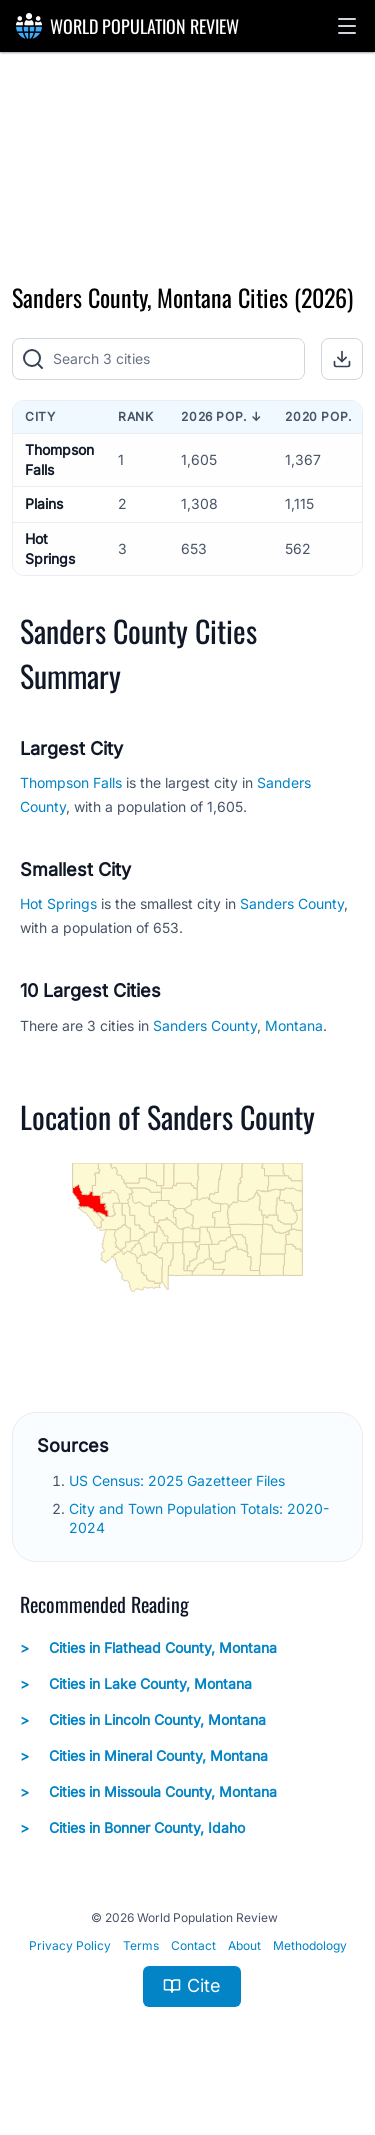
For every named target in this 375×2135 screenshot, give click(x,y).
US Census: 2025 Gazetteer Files (179, 1480)
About (244, 1945)
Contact (193, 1945)
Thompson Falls (71, 782)
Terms (141, 1945)
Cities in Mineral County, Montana (144, 1756)
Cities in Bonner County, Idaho (132, 1828)
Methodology (310, 1945)
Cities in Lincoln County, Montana (143, 1720)
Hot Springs (60, 903)
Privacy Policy (70, 1945)
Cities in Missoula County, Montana (148, 1792)
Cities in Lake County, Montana (136, 1684)
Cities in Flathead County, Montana (148, 1648)
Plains (44, 503)
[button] (347, 26)
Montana (294, 1025)
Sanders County (292, 903)
